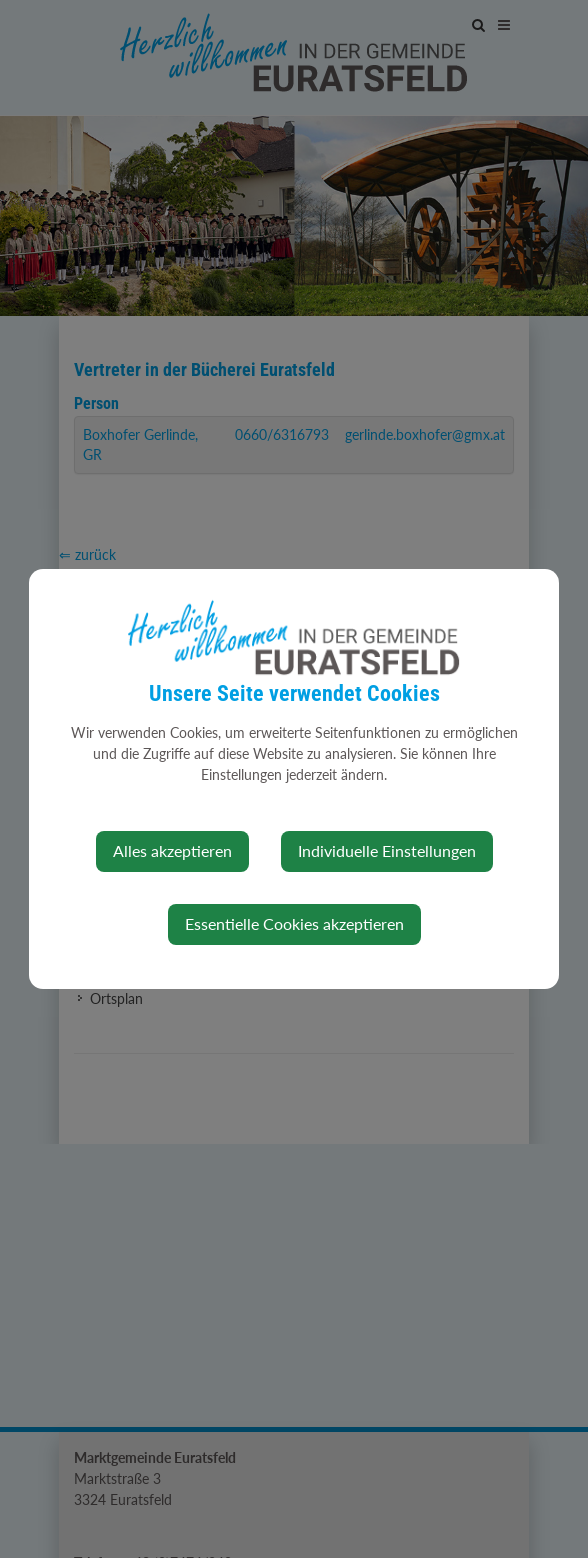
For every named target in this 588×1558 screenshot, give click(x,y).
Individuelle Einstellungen (387, 850)
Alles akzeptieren (172, 850)
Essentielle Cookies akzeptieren (294, 923)
